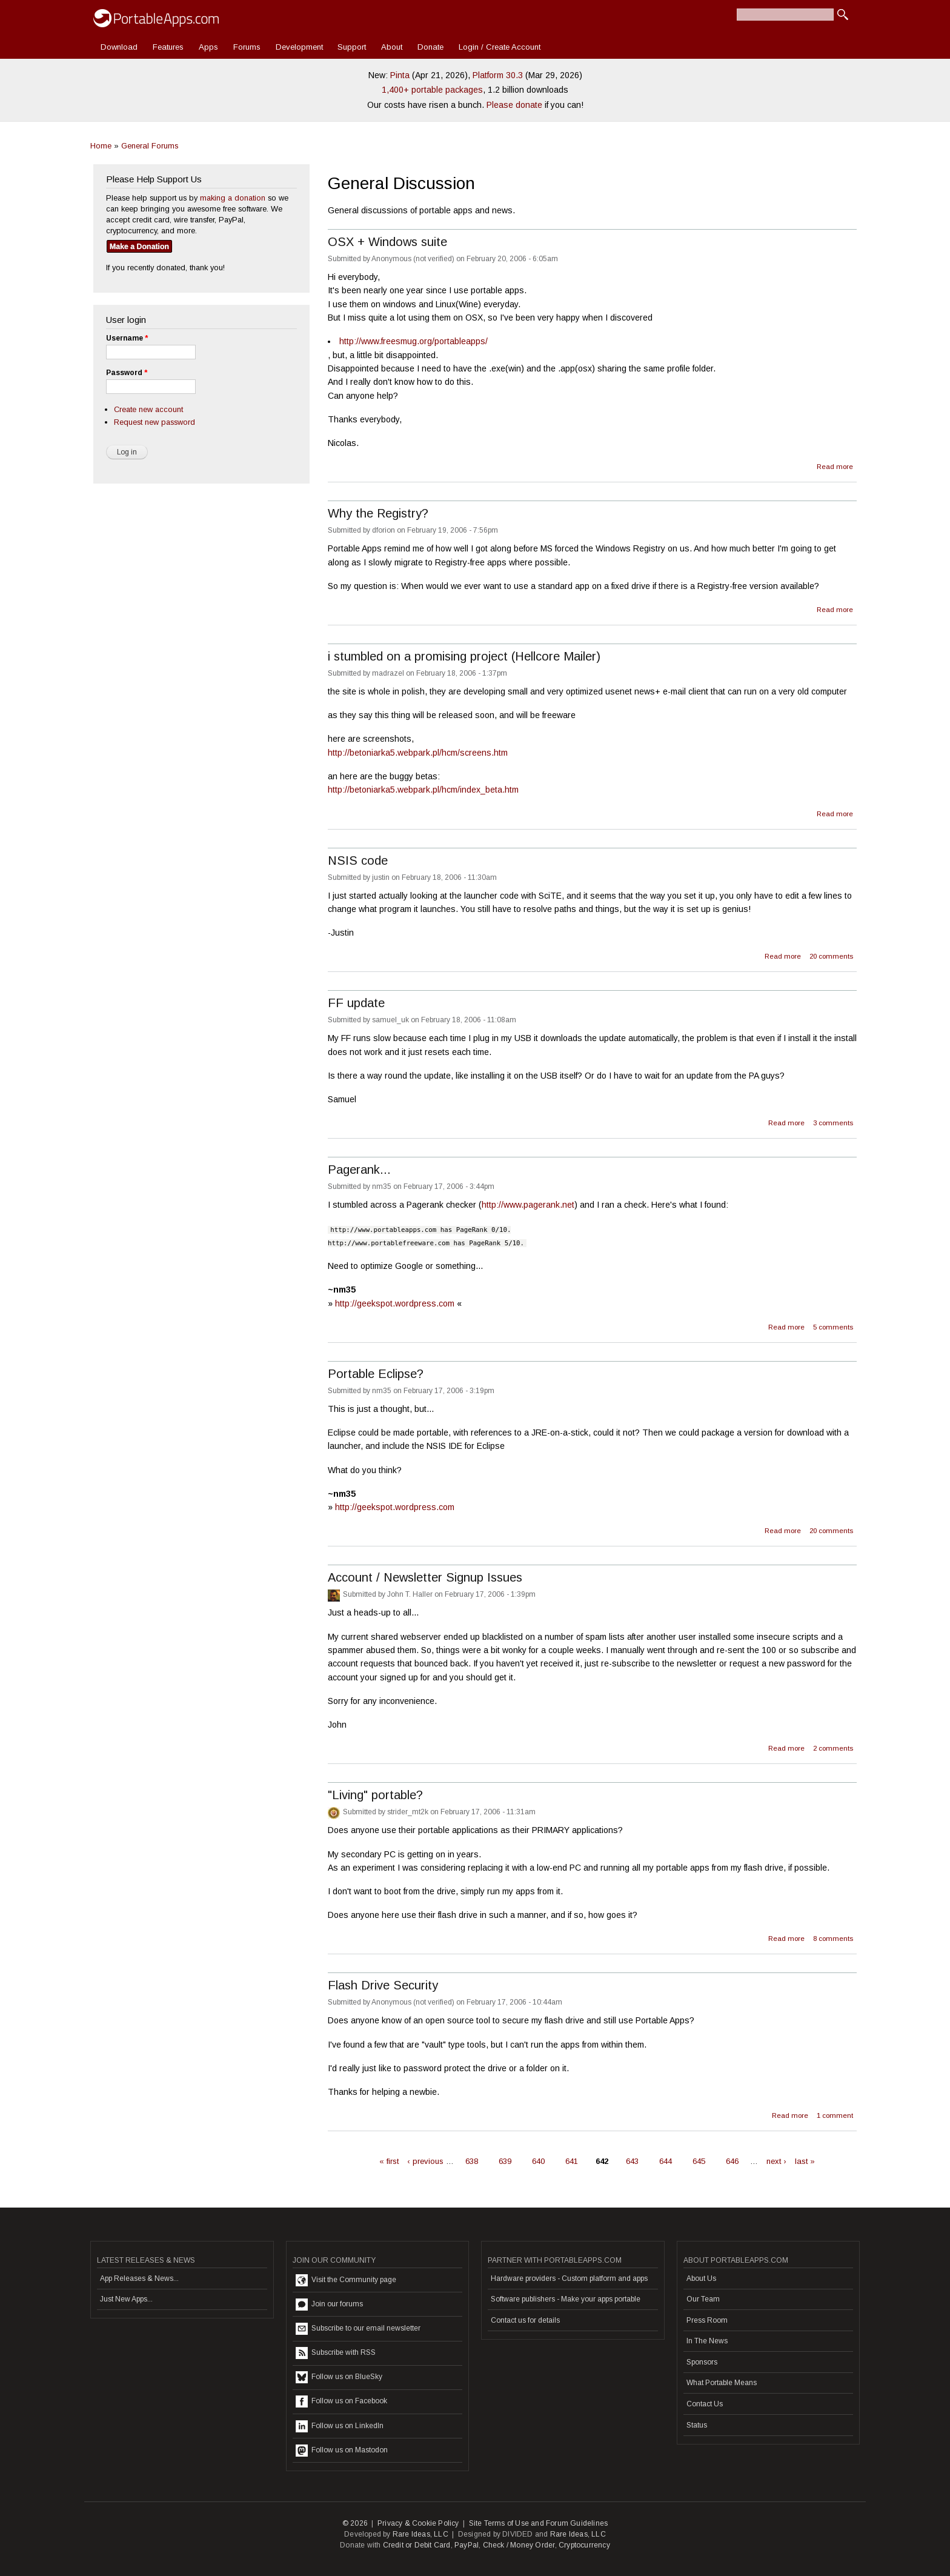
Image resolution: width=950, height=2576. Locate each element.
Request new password (154, 422)
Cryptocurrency (584, 2545)
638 (471, 2161)
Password (126, 372)
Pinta (400, 75)
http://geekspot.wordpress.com (394, 1303)
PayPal (466, 2545)
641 (571, 2161)
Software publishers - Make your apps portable (565, 2299)
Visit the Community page (346, 2280)
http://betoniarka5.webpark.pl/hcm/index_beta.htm (423, 789)
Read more (835, 465)
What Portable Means (721, 2382)
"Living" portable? (375, 1795)
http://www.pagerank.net (528, 1205)
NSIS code (358, 860)
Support (351, 47)
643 (632, 2161)
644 (665, 2161)
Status (696, 2425)
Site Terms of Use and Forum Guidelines (538, 2523)
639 (505, 2161)
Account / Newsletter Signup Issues (425, 1577)
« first (389, 2161)
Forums (247, 47)
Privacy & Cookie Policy (418, 2523)
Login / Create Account (499, 47)
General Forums (150, 145)
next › (776, 2161)
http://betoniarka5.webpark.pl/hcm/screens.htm (418, 752)
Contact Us (704, 2404)
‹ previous (425, 2161)
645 (699, 2161)
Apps (208, 47)
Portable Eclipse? (376, 1373)
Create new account (148, 409)
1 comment (835, 2115)
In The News (707, 2341)
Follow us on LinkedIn (340, 2426)
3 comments (833, 1123)
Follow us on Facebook (341, 2401)
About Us (701, 2278)
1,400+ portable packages (432, 90)
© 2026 (355, 2523)
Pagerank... (359, 1169)
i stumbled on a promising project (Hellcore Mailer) (464, 656)
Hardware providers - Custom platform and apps (569, 2278)
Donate (430, 47)
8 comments (833, 1938)
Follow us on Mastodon (342, 2451)
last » (805, 2161)
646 (732, 2161)
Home (100, 145)
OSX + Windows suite (387, 241)
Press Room (707, 2320)
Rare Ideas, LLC (420, 2534)
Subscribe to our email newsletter (358, 2329)
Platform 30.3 (498, 75)
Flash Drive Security (383, 1985)
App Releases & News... (139, 2278)
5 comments (833, 1327)
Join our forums (329, 2304)
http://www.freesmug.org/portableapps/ (413, 341)
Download (119, 47)
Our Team (703, 2299)
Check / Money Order (519, 2545)
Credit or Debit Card (417, 2545)
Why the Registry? (378, 513)
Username (127, 338)
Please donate (514, 105)
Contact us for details (525, 2320)
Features (168, 47)
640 (538, 2161)
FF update (356, 1003)
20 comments (831, 956)
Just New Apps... (126, 2299)
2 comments (833, 1748)
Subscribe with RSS (336, 2353)
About (391, 47)
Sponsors (701, 2362)
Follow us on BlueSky (339, 2377)
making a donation (232, 197)
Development (299, 47)
